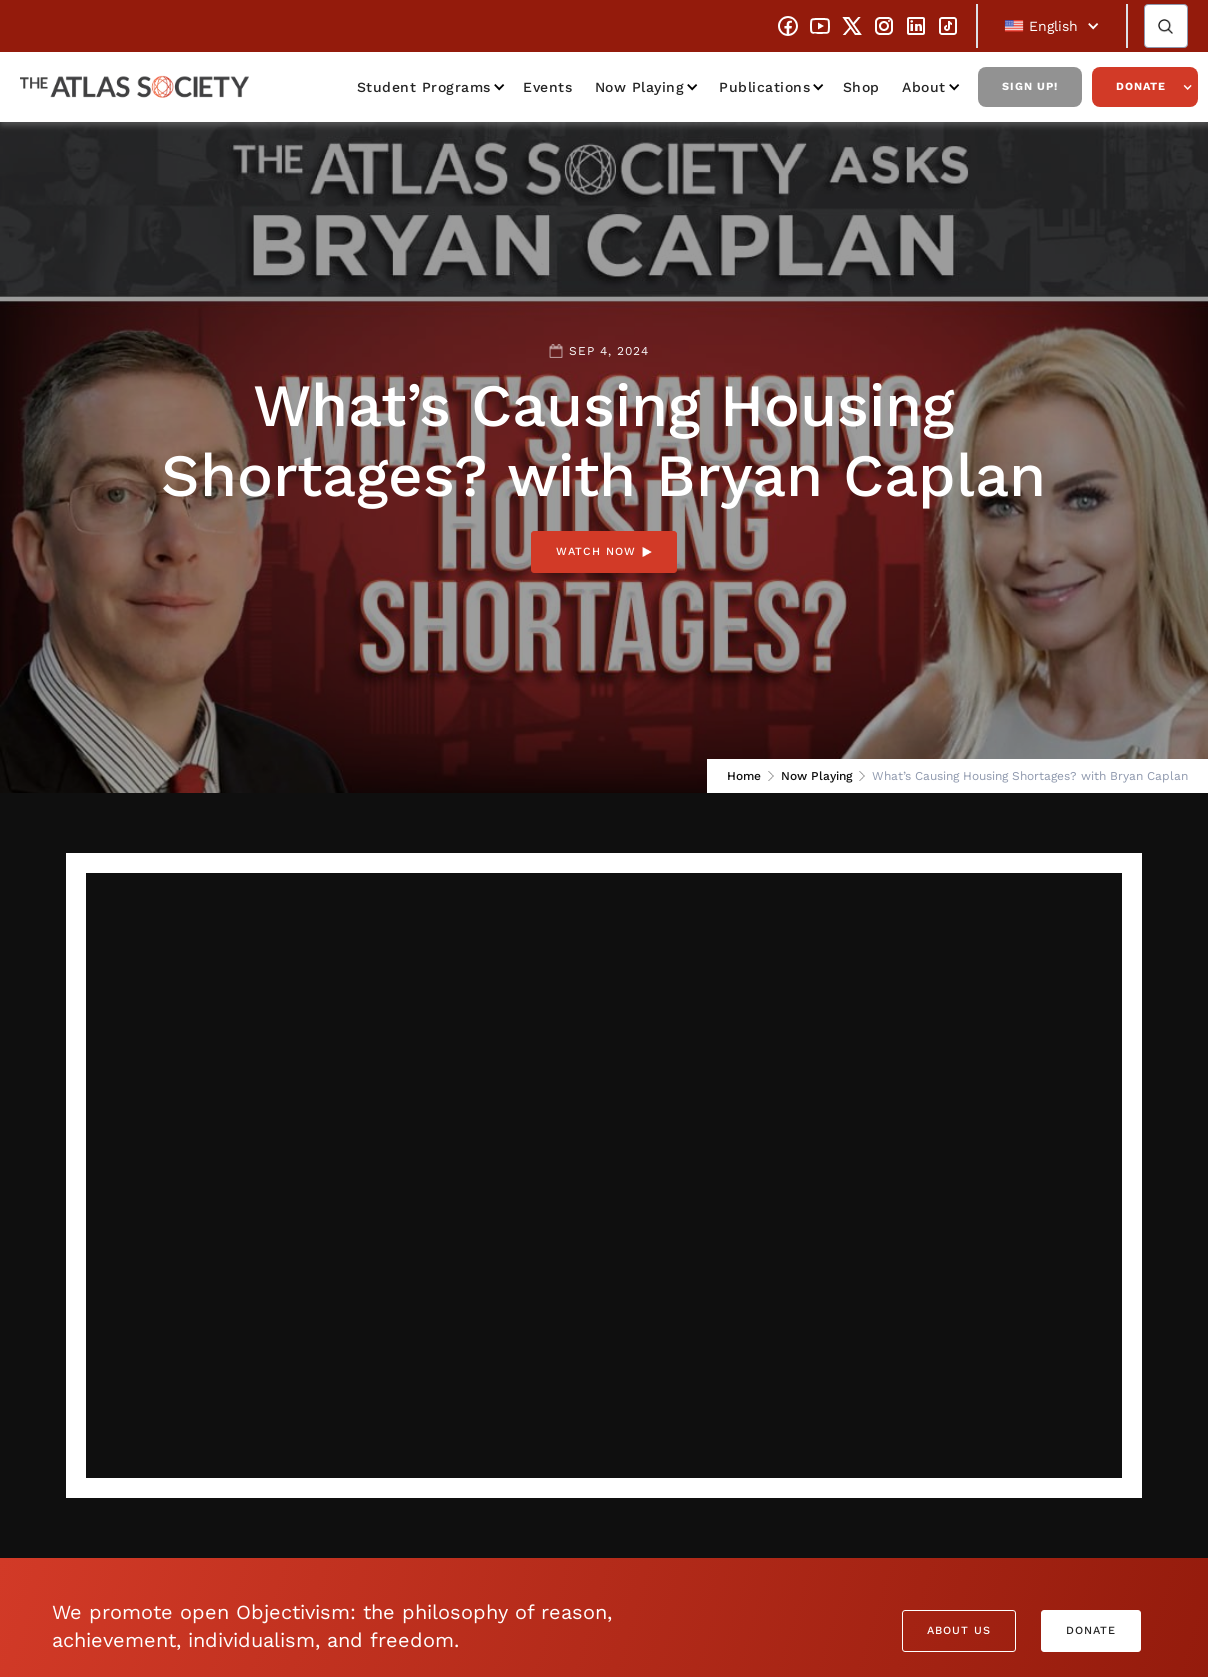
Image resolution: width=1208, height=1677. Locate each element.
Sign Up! (1030, 86)
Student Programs (424, 87)
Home (744, 776)
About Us (959, 1630)
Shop (861, 87)
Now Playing (640, 87)
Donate (1141, 86)
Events (547, 87)
